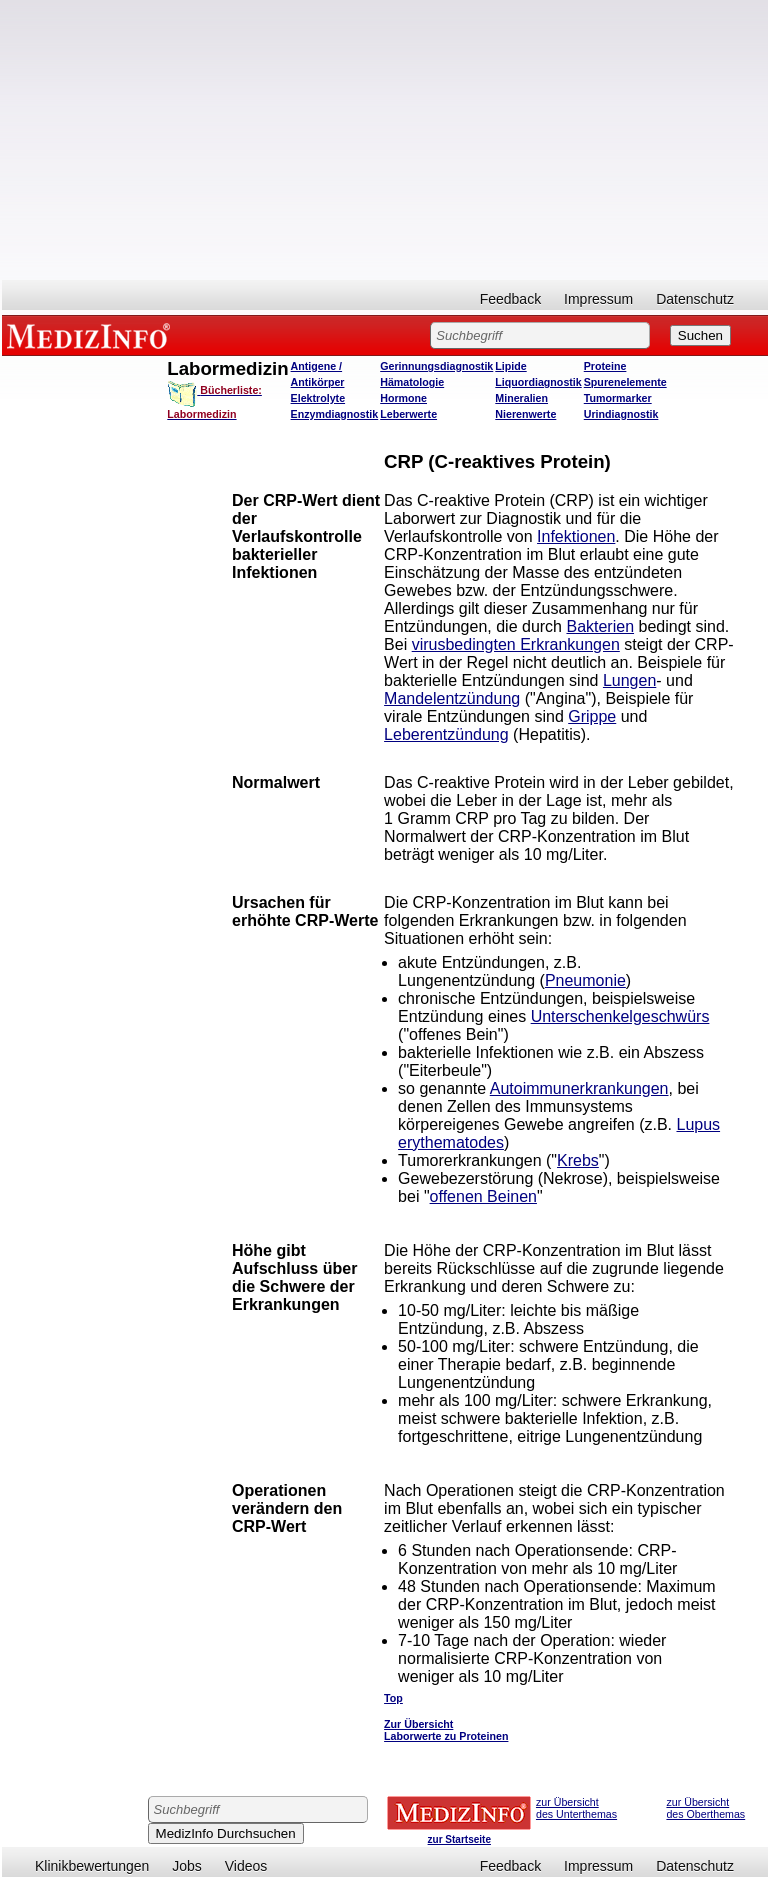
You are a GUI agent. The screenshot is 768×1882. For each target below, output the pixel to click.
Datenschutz (695, 299)
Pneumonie (585, 980)
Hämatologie (412, 382)
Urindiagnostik (621, 414)
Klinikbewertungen (92, 1866)
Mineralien (521, 398)
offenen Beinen (483, 1196)
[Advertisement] (385, 140)
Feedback (510, 299)
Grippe (592, 716)
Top (393, 1698)
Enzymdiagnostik (335, 414)
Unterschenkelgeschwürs (620, 1016)
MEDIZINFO (92, 335)
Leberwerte (408, 414)
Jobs (187, 1866)
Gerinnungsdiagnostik (436, 366)
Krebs (578, 1160)
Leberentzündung (446, 734)
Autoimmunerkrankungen (579, 1088)
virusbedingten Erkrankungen (516, 644)
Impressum (598, 299)
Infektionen (576, 536)
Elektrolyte (318, 398)
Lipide (510, 366)
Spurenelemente (625, 382)
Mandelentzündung (452, 698)
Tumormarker (618, 398)
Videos (246, 1866)
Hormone (403, 398)
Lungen (629, 680)
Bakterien (600, 626)
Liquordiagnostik (538, 382)
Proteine (605, 366)
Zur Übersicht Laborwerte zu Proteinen (446, 1730)
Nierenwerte (525, 414)
